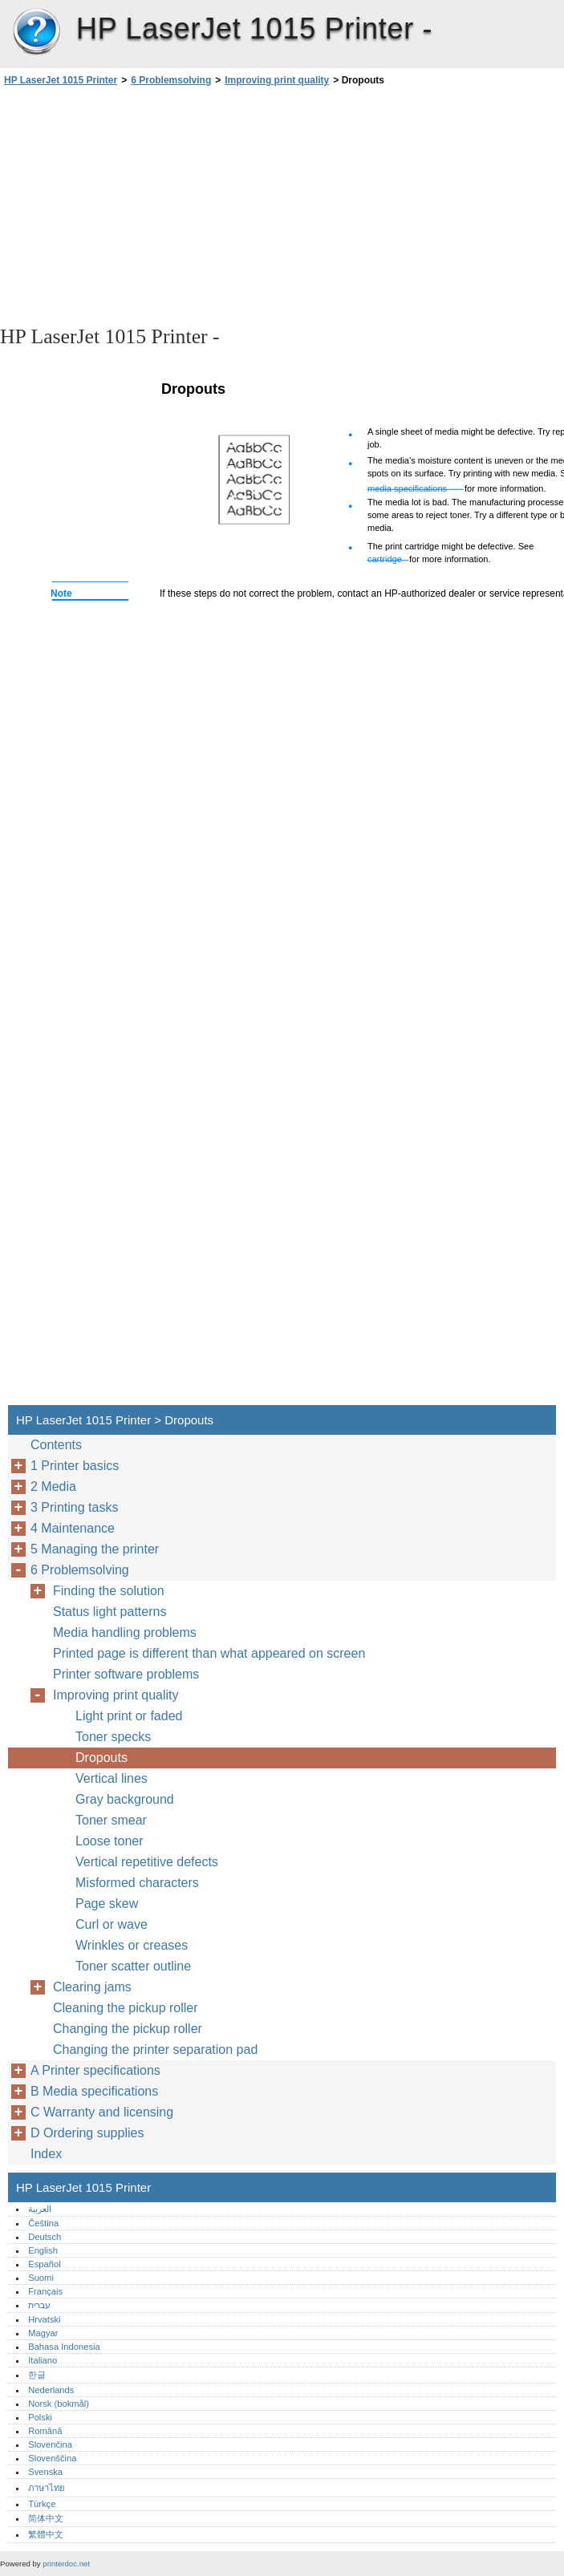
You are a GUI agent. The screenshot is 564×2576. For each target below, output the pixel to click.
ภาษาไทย (46, 2488)
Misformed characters (137, 1882)
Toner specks (113, 1737)
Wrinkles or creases (131, 1945)
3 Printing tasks (74, 1507)
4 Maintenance (72, 1528)
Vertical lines (111, 1778)
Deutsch (44, 2237)
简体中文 (45, 2518)
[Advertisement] (143, 204)
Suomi (41, 2277)
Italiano (42, 2360)
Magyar (43, 2333)
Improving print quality (277, 80)
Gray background (124, 1799)
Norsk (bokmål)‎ (58, 2403)
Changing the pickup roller (127, 2028)
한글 (37, 2375)
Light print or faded (128, 1716)
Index (46, 2154)
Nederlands (51, 2390)
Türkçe (41, 2504)
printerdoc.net (66, 2563)
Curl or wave (111, 1924)
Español (44, 2264)
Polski (40, 2417)
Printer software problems (126, 1674)
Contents (56, 1445)
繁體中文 (45, 2534)
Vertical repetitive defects (146, 1862)
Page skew (106, 1903)
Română (45, 2431)
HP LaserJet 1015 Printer (36, 32)
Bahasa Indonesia (64, 2346)
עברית (39, 2305)
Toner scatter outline (133, 1966)
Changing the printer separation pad (155, 2049)
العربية (39, 2208)
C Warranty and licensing (101, 2112)
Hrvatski (44, 2319)
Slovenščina (52, 2458)
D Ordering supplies (89, 2133)
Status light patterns (109, 1611)
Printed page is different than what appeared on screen (209, 1653)
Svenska (45, 2472)
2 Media (53, 1486)
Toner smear (111, 1820)
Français (45, 2291)
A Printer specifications (95, 2070)
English (43, 2250)
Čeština (43, 2223)
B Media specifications (94, 2091)
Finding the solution (108, 1591)
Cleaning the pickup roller (125, 2008)
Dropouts (101, 1757)
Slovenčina (50, 2444)
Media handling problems (125, 1632)
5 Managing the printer (94, 1549)
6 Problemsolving (171, 80)
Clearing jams (92, 1987)
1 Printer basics (74, 1465)
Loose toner (109, 1841)
